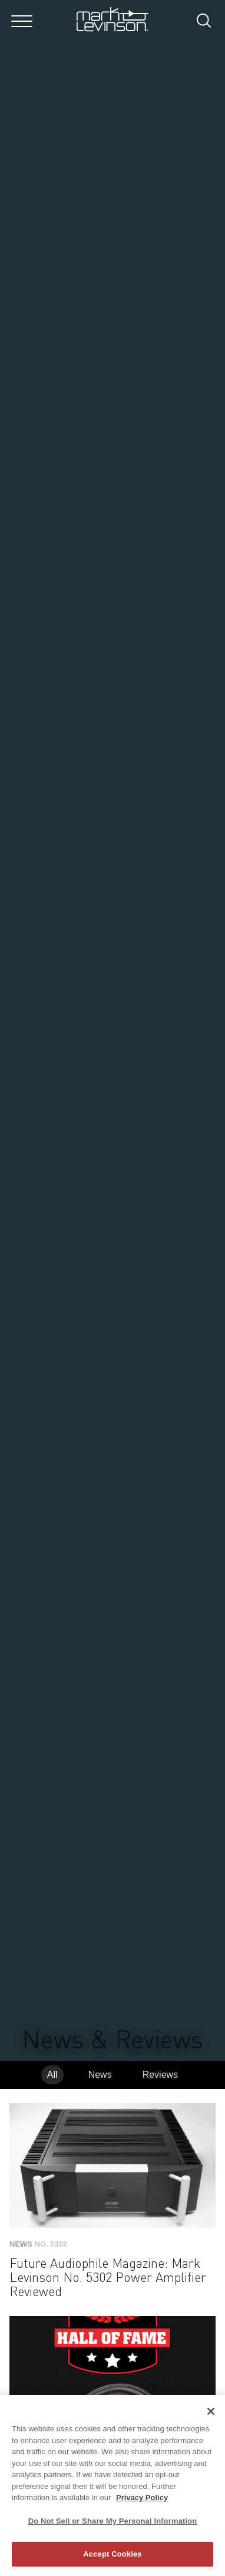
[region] (112, 2485)
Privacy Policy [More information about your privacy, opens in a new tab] (142, 2497)
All (52, 2075)
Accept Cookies (112, 2554)
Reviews (160, 2075)
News (100, 2075)
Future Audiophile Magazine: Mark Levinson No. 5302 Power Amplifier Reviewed (107, 2277)
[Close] (211, 2411)
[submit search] (208, 22)
